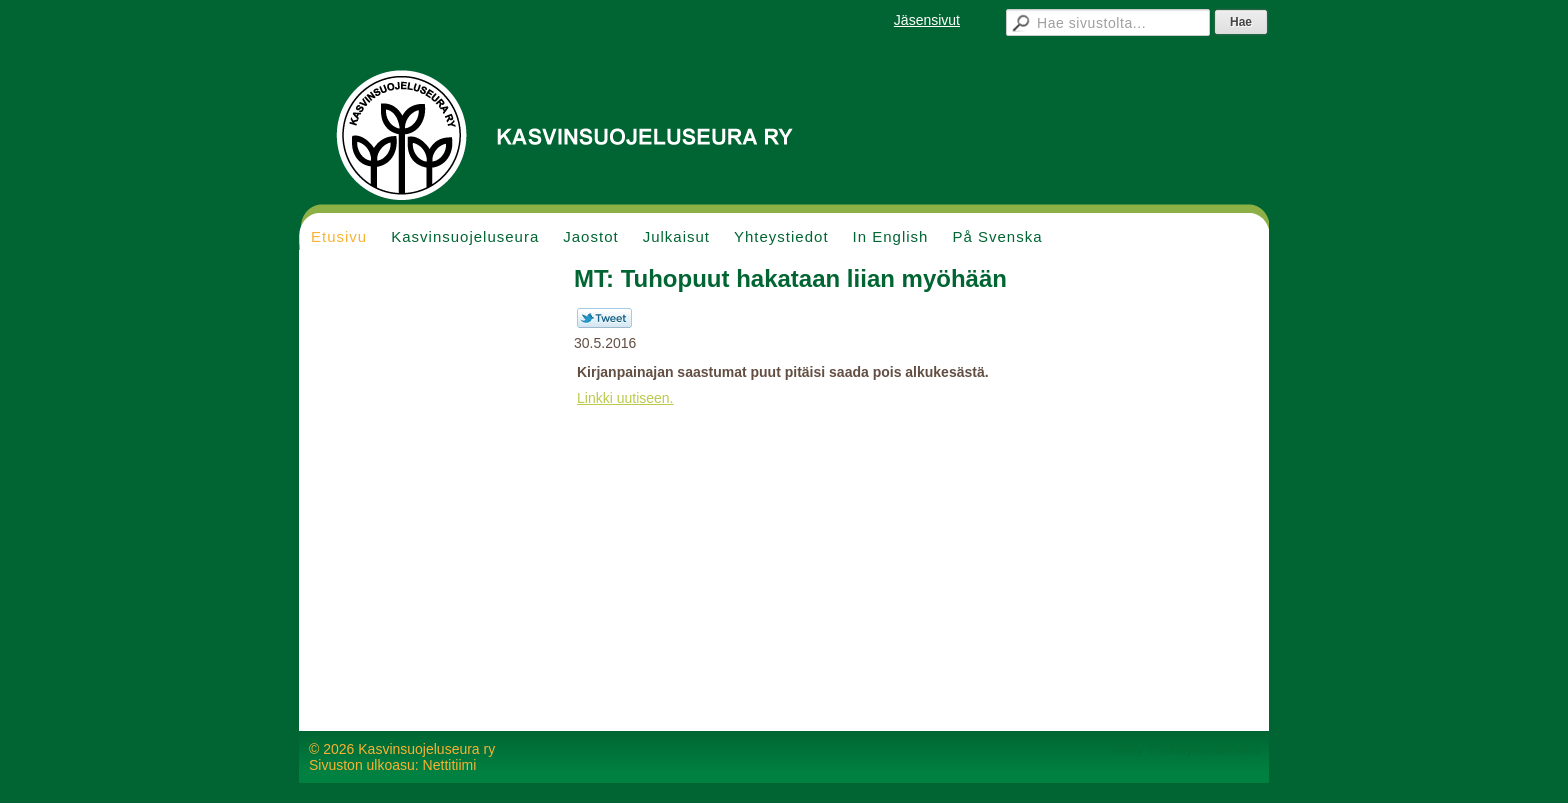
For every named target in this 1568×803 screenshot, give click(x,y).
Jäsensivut (927, 20)
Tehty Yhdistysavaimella (1184, 749)
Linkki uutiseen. (625, 398)
